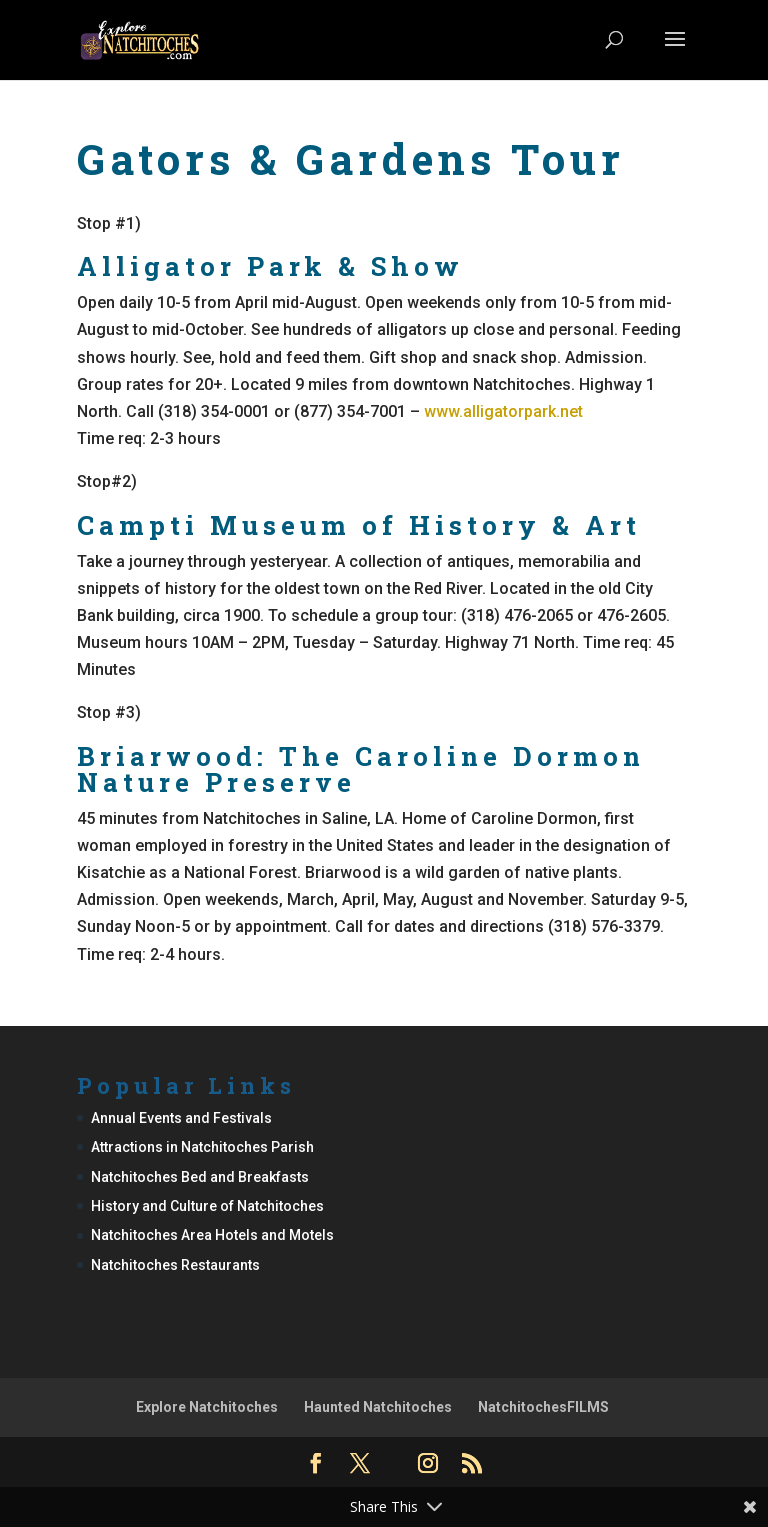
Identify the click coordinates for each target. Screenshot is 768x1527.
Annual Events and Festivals (181, 1118)
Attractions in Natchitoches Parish (202, 1147)
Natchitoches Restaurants (175, 1265)
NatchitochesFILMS (543, 1407)
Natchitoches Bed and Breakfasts (200, 1177)
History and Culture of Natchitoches (207, 1206)
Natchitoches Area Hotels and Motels (212, 1235)
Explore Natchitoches (207, 1407)
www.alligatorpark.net (503, 411)
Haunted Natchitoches (378, 1407)
